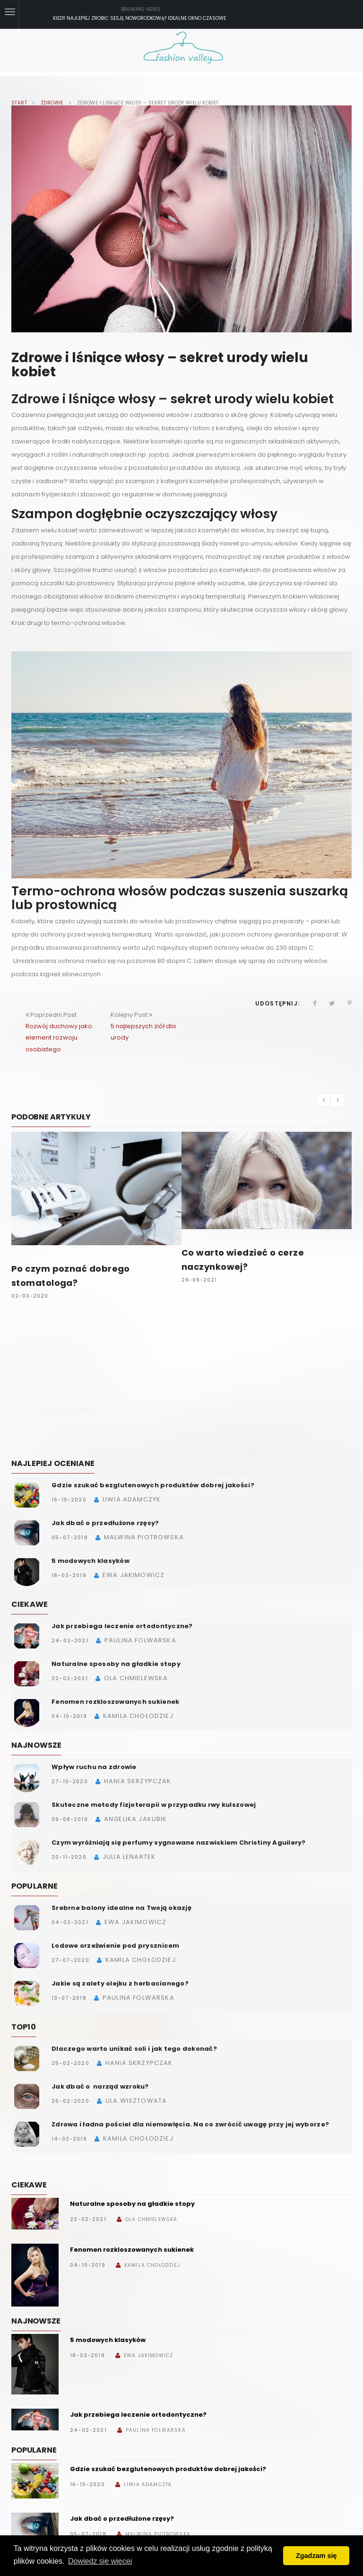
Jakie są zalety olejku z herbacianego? (120, 1983)
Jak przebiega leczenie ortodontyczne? (122, 1626)
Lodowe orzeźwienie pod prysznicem (116, 1945)
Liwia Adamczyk (148, 2484)
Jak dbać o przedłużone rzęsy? (105, 1522)
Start (19, 103)
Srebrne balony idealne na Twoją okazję (121, 1907)
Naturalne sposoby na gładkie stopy (116, 1663)
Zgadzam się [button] (316, 2555)
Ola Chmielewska (151, 2219)
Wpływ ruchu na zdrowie (94, 1766)
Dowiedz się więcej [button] (100, 2561)
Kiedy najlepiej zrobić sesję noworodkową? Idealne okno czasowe (139, 18)
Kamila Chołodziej (152, 2265)
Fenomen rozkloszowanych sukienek (115, 1701)
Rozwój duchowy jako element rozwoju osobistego (59, 1037)
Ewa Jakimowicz (148, 2355)
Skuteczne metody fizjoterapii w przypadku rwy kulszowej (154, 1804)
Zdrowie (52, 103)
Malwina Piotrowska (157, 2534)
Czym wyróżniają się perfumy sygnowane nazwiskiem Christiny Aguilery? (179, 1842)
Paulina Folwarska (156, 2430)
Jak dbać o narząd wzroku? (100, 2086)
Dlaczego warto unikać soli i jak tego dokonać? (134, 2048)
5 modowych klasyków (91, 1560)
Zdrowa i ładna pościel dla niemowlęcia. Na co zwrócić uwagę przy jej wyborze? (190, 2124)
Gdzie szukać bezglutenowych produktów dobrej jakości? (153, 1485)
